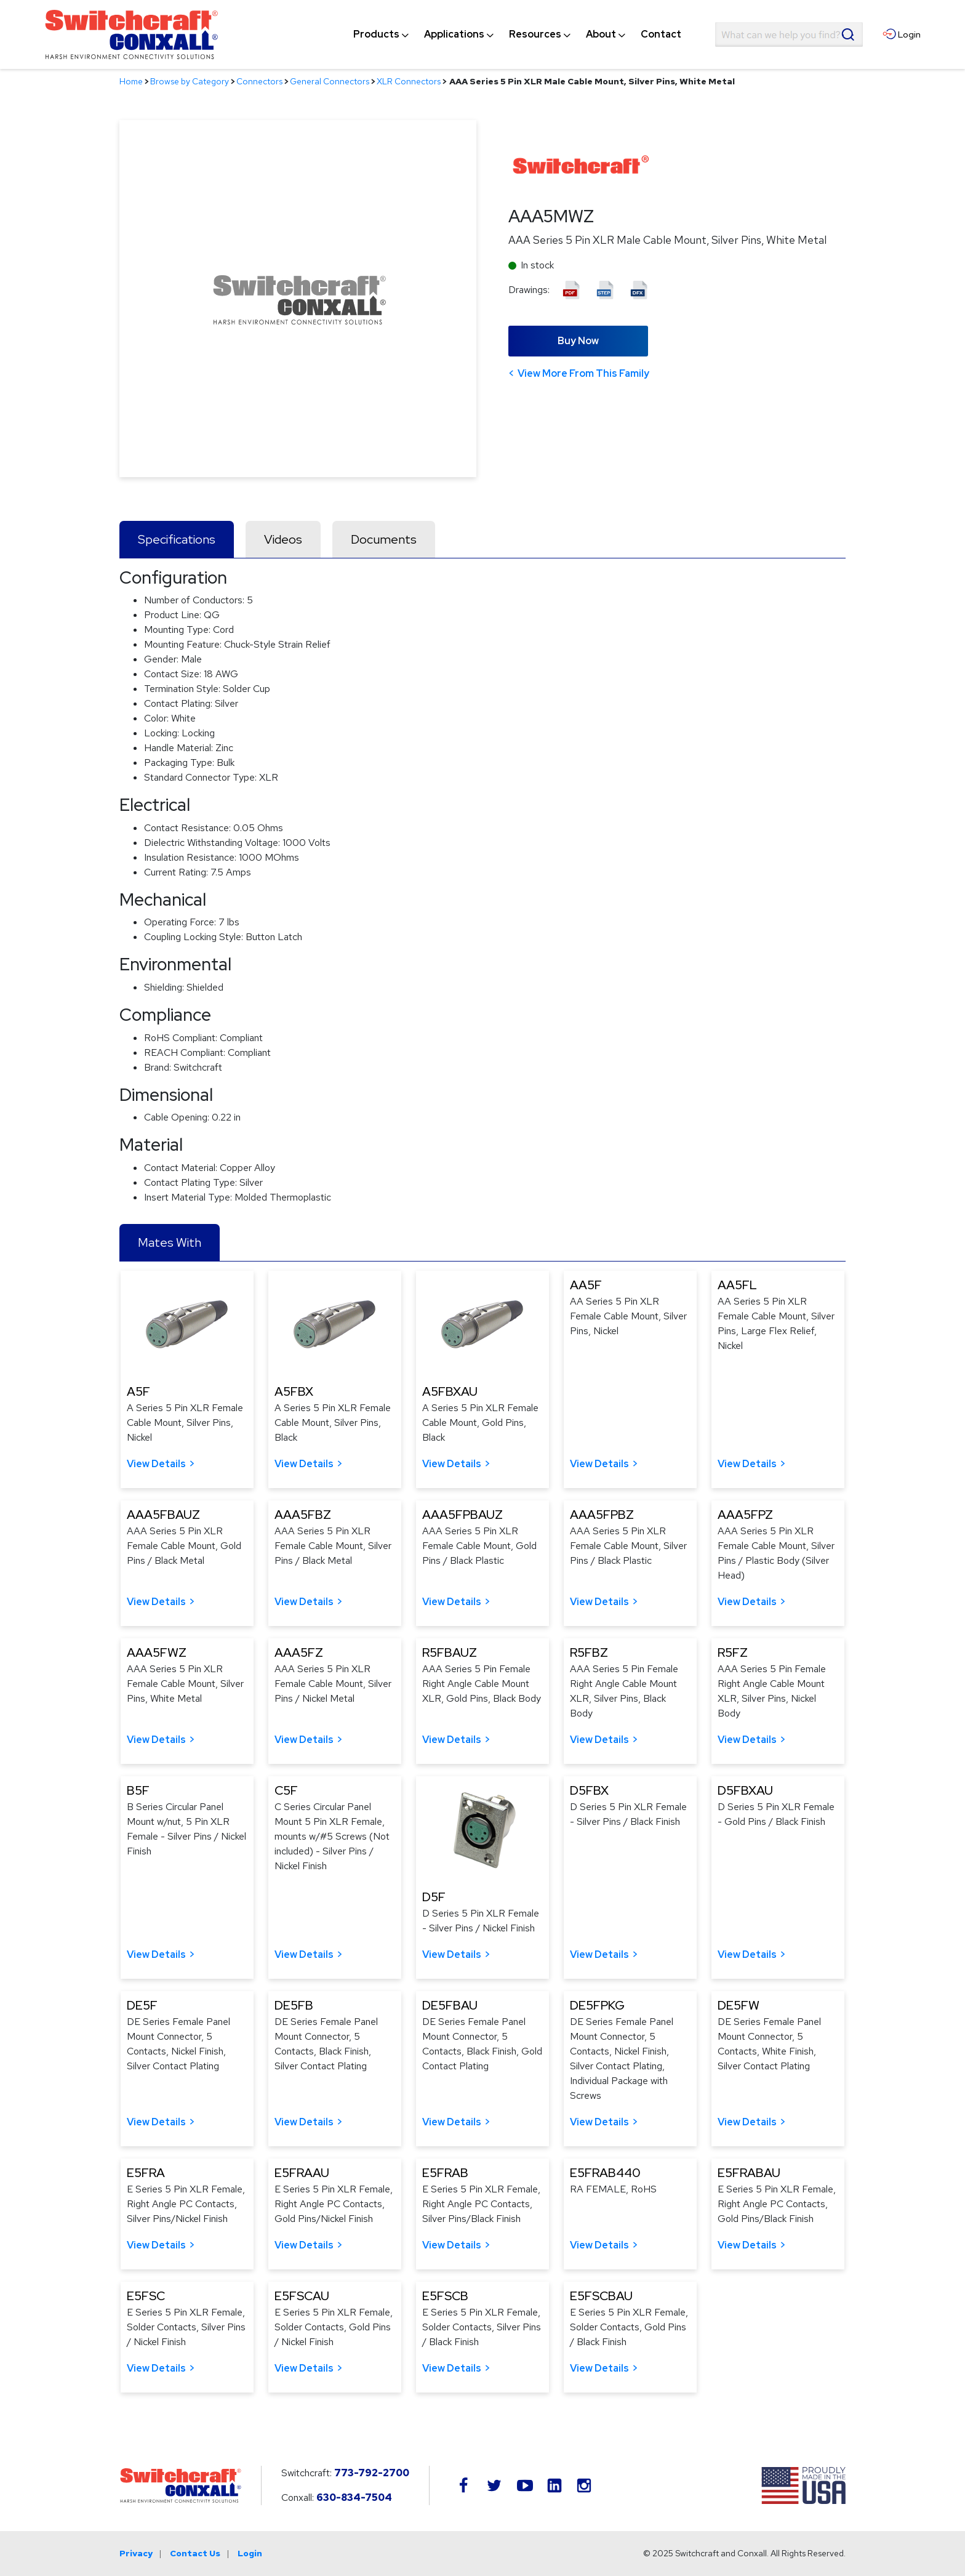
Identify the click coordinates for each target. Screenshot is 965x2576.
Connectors (259, 81)
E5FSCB (445, 2296)
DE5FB (293, 2005)
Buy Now (578, 340)
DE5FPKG (597, 2005)
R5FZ (733, 1652)
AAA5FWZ (156, 1652)
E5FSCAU (301, 2296)
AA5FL (737, 1285)
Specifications (176, 539)
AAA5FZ (298, 1652)
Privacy (136, 2553)
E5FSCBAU (601, 2296)
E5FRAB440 (605, 2173)
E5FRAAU (301, 2173)
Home (131, 81)
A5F (138, 1391)
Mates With (169, 1242)
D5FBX (589, 1790)
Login (250, 2553)
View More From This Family (583, 373)
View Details (156, 1463)
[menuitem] (376, 34)
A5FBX (293, 1391)
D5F (434, 1897)
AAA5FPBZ (602, 1515)
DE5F (142, 2005)
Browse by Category (189, 81)
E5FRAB (445, 2173)
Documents (384, 539)
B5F (138, 1790)
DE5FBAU (450, 2005)
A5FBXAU (450, 1391)
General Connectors (329, 81)
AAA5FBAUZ (163, 1515)
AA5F (586, 1285)
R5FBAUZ (449, 1652)
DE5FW (738, 2005)
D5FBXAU (745, 1790)
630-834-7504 (354, 2497)
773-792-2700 (371, 2472)
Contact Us (195, 2553)
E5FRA (146, 2173)
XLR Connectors (409, 81)
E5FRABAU (749, 2173)
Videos (283, 539)
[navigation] (517, 34)
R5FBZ (589, 1652)
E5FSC (146, 2296)
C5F (286, 1790)
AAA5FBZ (302, 1515)
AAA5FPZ (745, 1515)
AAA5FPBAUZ (462, 1515)
